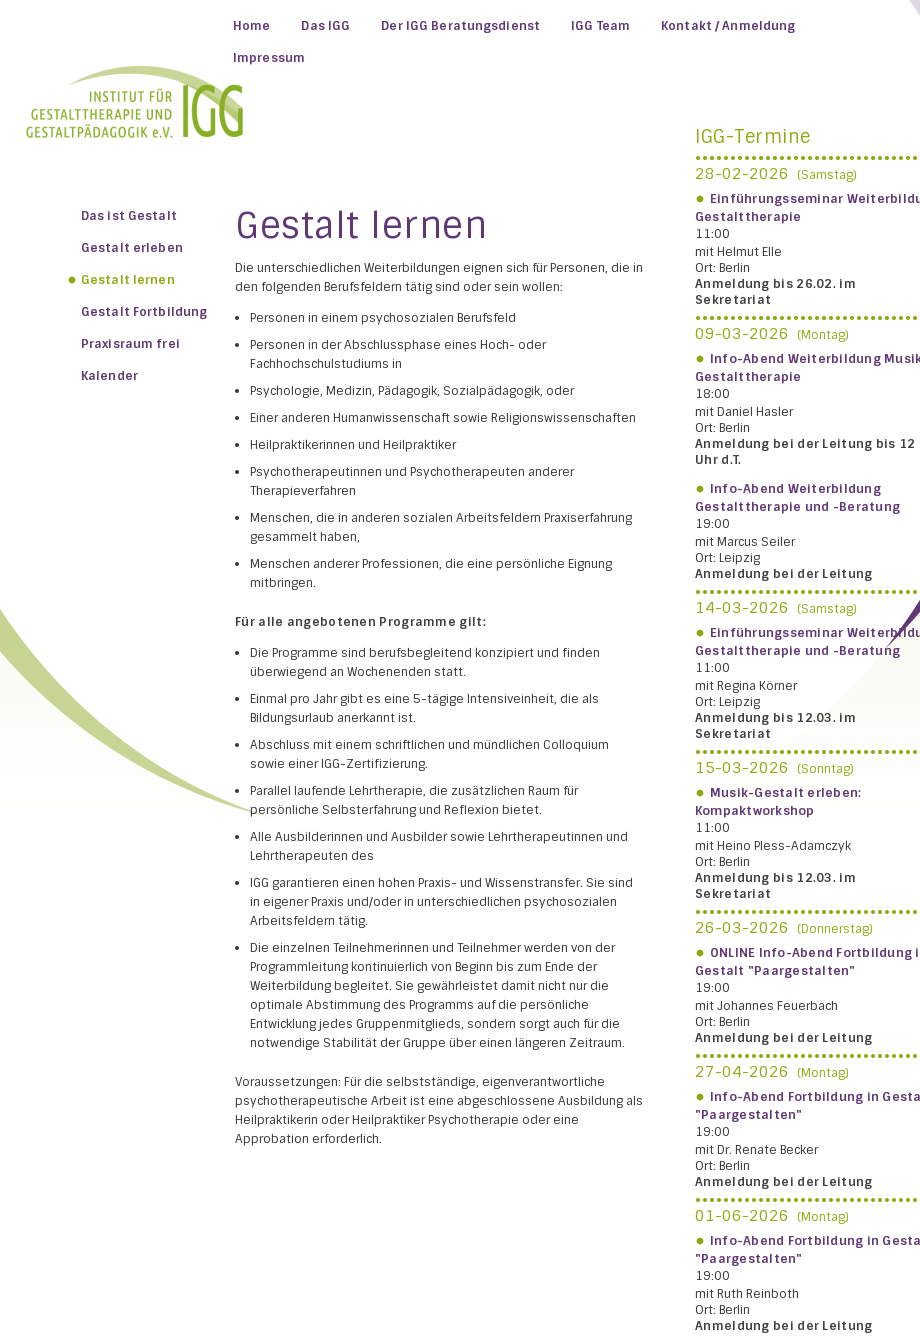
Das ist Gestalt (129, 216)
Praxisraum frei (130, 344)
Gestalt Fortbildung (144, 312)
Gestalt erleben (132, 248)
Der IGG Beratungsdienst (460, 26)
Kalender (109, 376)
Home (251, 26)
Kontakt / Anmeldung (728, 26)
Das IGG (325, 26)
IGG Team (600, 26)
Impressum (269, 58)
